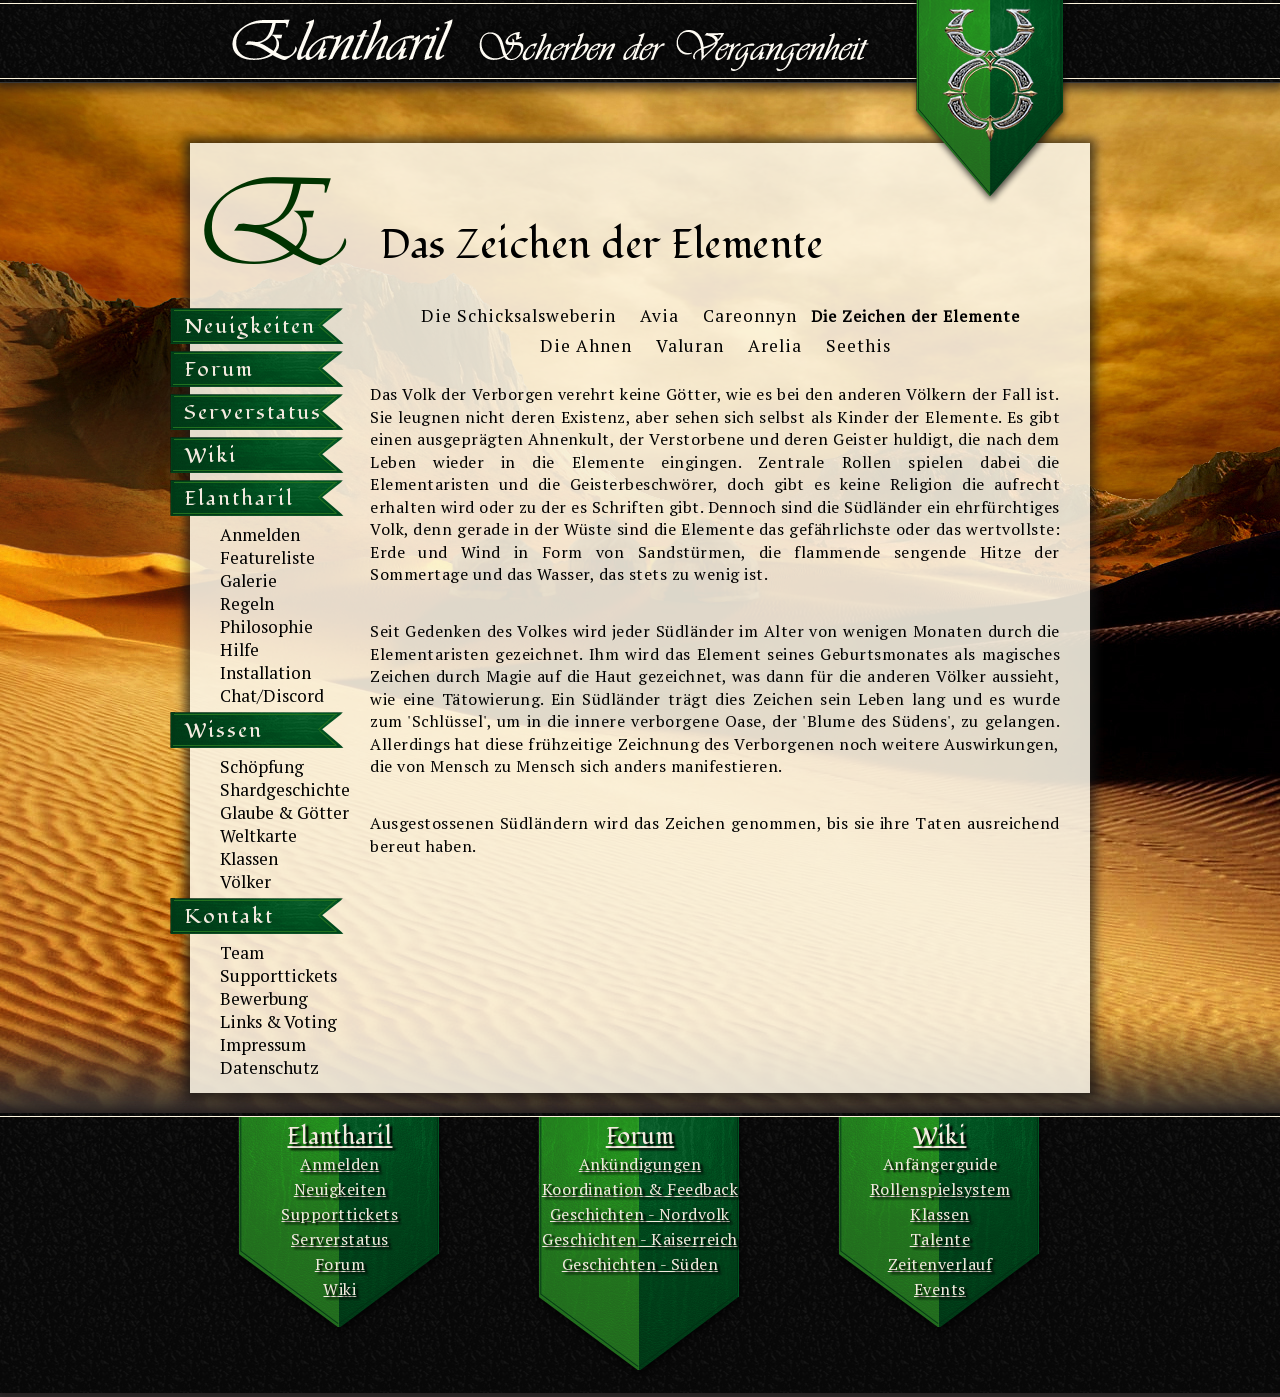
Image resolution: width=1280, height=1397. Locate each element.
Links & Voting (278, 1021)
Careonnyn (750, 315)
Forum (219, 369)
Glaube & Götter (284, 812)
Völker (245, 881)
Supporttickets (278, 975)
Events (940, 1289)
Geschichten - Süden (640, 1264)
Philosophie (266, 626)
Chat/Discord (272, 695)
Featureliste (267, 557)
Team (242, 952)
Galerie (248, 580)
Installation (265, 672)
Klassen (249, 858)
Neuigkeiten (250, 326)
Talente (940, 1239)
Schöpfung (262, 766)
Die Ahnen (586, 345)
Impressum (263, 1044)
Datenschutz (269, 1067)
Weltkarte (258, 835)
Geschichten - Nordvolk (640, 1214)
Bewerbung (264, 998)
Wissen (223, 730)
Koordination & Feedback (640, 1189)
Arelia (775, 345)
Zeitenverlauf (940, 1264)
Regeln (247, 603)
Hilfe (239, 649)
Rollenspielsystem (940, 1189)
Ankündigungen (640, 1164)
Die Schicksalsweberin (518, 315)
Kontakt (229, 916)
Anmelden (260, 534)
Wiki (210, 455)
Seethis (858, 345)
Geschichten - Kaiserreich (640, 1239)
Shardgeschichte (285, 789)
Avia (659, 315)
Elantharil (239, 498)
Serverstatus (253, 412)
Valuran (690, 345)
